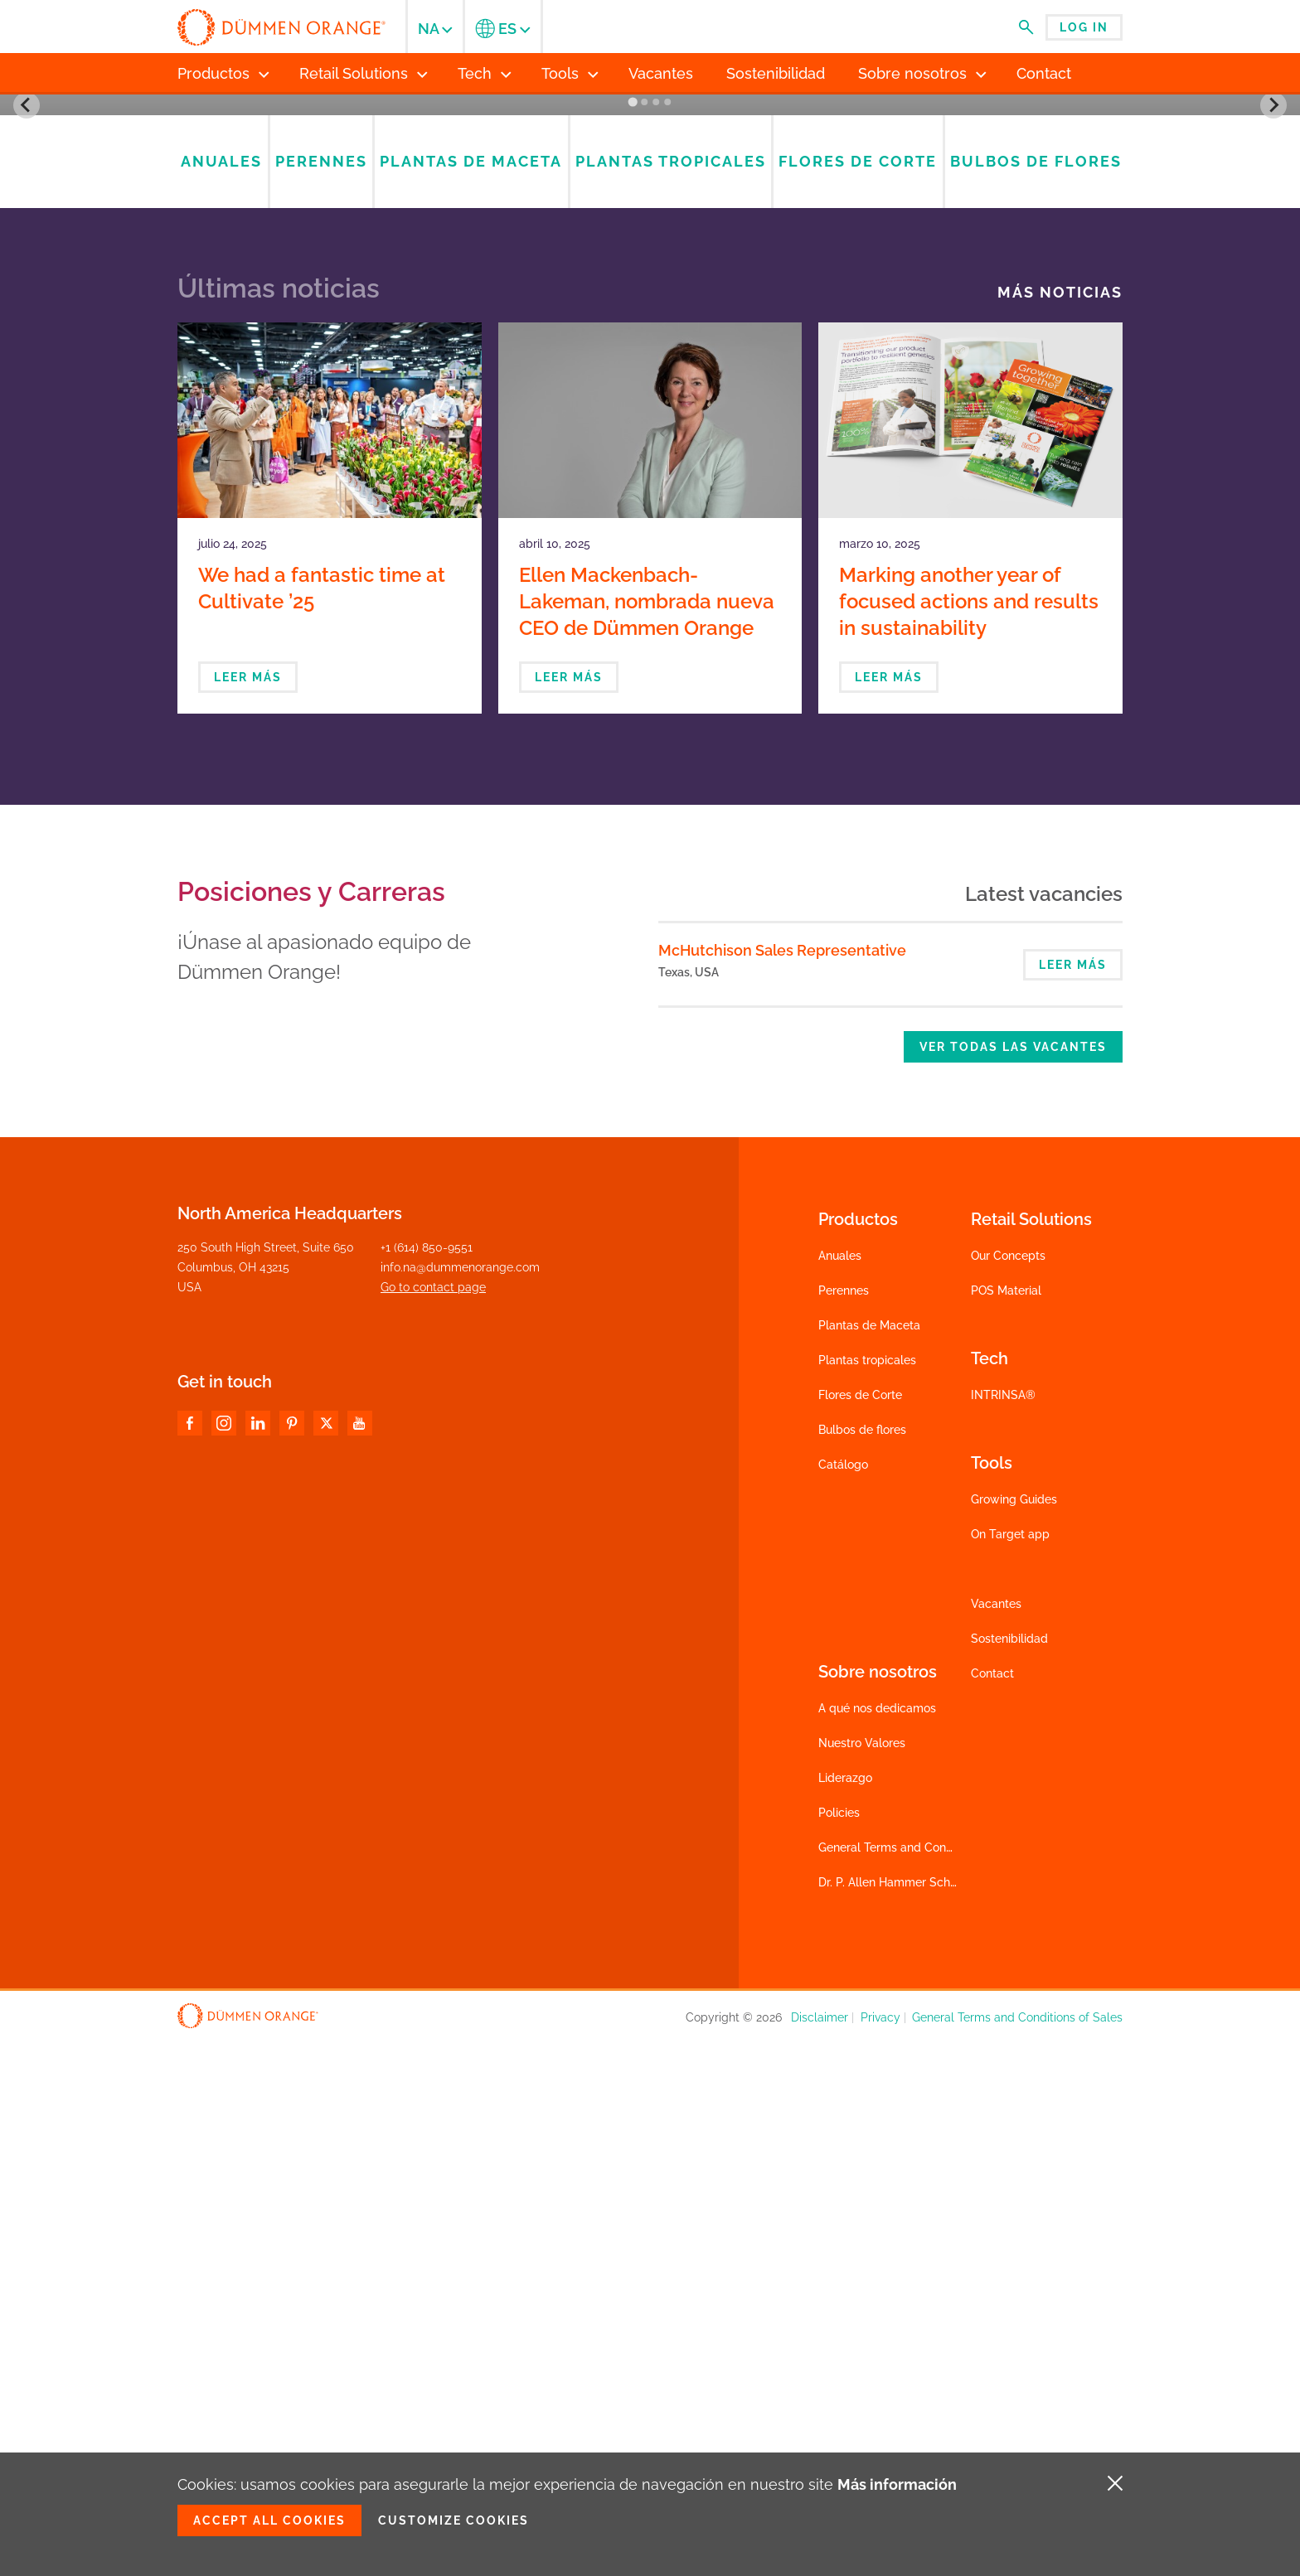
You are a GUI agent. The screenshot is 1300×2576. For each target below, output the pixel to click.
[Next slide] (1273, 372)
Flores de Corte (860, 1929)
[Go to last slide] (26, 372)
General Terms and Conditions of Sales (923, 2382)
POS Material (1006, 1825)
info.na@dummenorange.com (460, 1802)
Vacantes (996, 2138)
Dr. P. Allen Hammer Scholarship (905, 2416)
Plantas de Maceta (869, 1860)
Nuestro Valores (861, 2277)
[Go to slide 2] (644, 636)
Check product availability (890, 491)
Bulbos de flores (862, 1964)
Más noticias (1060, 827)
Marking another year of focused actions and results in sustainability (969, 1135)
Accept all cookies (269, 2520)
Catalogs (890, 417)
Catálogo (843, 1999)
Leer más (248, 1211)
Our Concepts (1008, 1790)
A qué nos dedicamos (877, 2242)
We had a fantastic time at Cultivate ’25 (321, 1122)
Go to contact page (433, 1821)
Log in (1084, 27)
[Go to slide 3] (655, 636)
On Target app (1010, 2068)
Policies (839, 2347)
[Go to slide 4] (667, 636)
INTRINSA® (1003, 1929)
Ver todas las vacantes (1013, 1581)
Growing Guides (1014, 2034)
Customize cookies (453, 2520)
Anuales (839, 1790)
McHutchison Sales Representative (782, 1485)
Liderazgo (845, 2312)
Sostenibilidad (1009, 2173)
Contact (992, 2208)
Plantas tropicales (867, 1894)
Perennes (843, 1825)
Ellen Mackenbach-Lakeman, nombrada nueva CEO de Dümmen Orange (646, 1135)
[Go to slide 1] (632, 636)
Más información (897, 2484)
